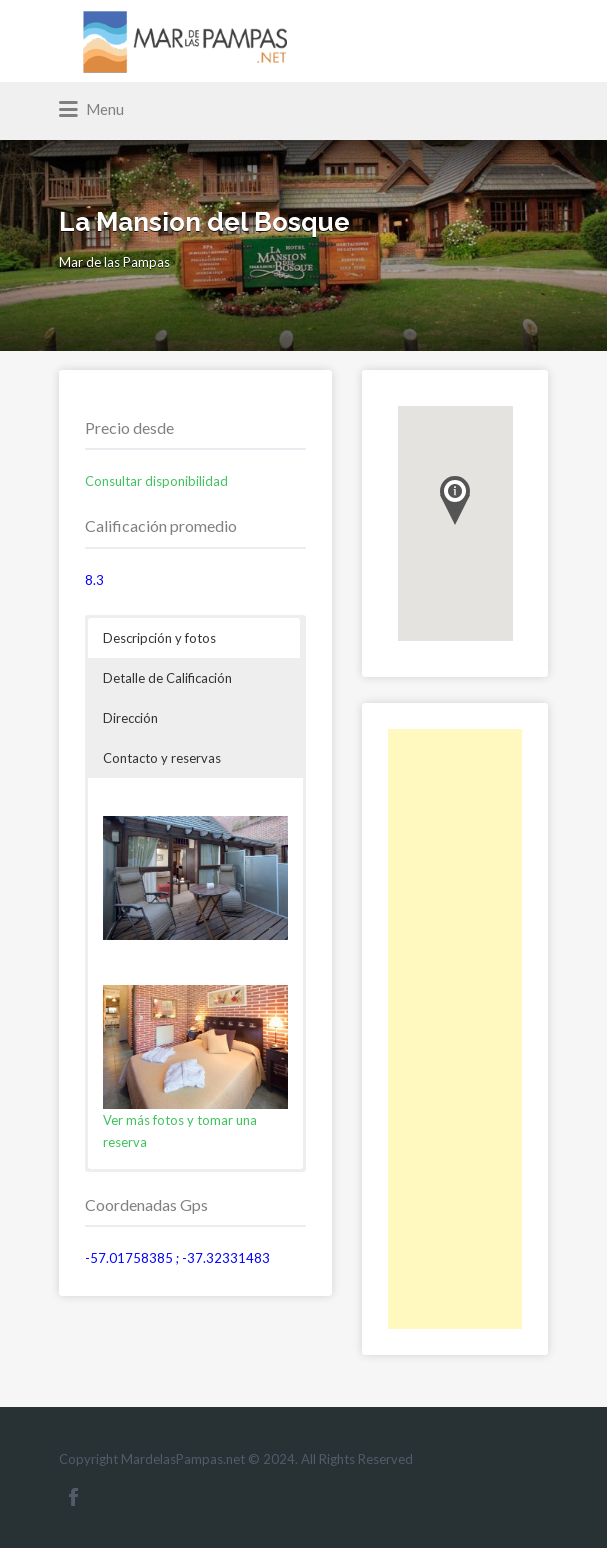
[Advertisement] (455, 1029)
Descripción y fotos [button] (159, 638)
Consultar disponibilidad (156, 481)
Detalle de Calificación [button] (167, 678)
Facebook (73, 1497)
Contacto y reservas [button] (162, 758)
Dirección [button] (130, 718)
